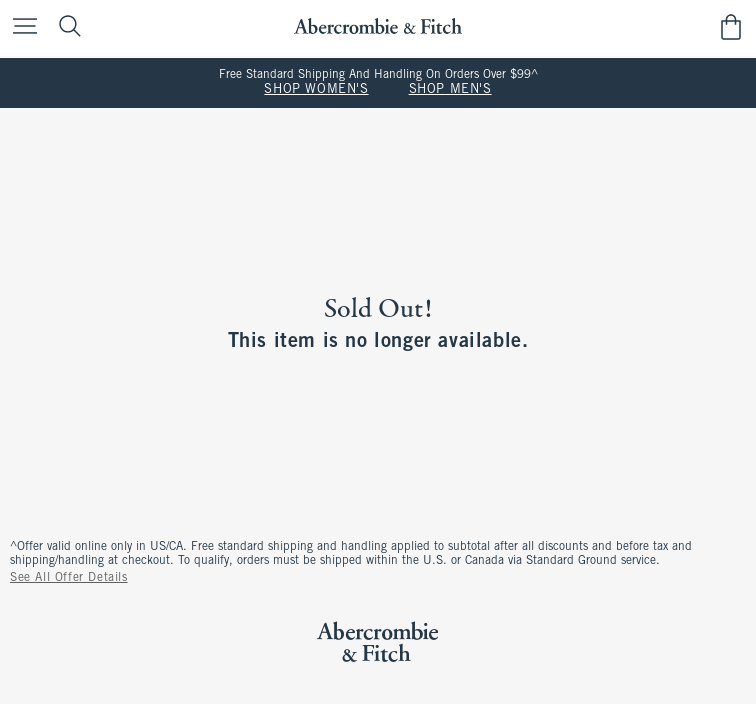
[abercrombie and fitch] (377, 26)
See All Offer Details (69, 578)
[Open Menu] (20, 27)
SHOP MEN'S (450, 90)
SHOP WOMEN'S (316, 90)
